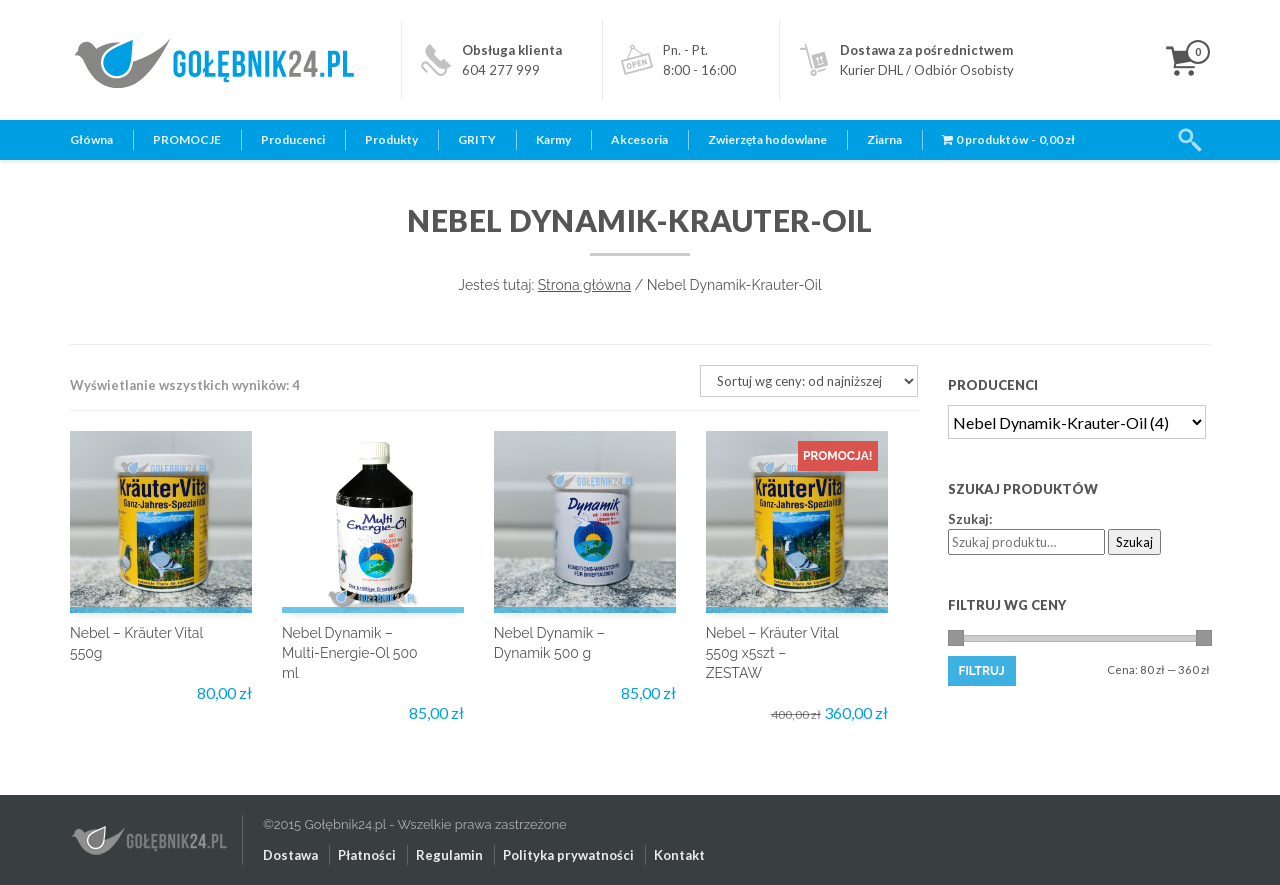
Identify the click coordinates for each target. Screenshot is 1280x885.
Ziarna (884, 139)
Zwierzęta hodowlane (767, 139)
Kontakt (679, 855)
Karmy (553, 139)
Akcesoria (639, 139)
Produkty (391, 139)
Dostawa (290, 855)
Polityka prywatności (568, 855)
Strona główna (584, 285)
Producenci (293, 139)
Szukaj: (970, 519)
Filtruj (982, 671)
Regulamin (449, 855)
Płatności (367, 855)
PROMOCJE (187, 139)
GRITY (477, 139)
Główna (91, 139)
